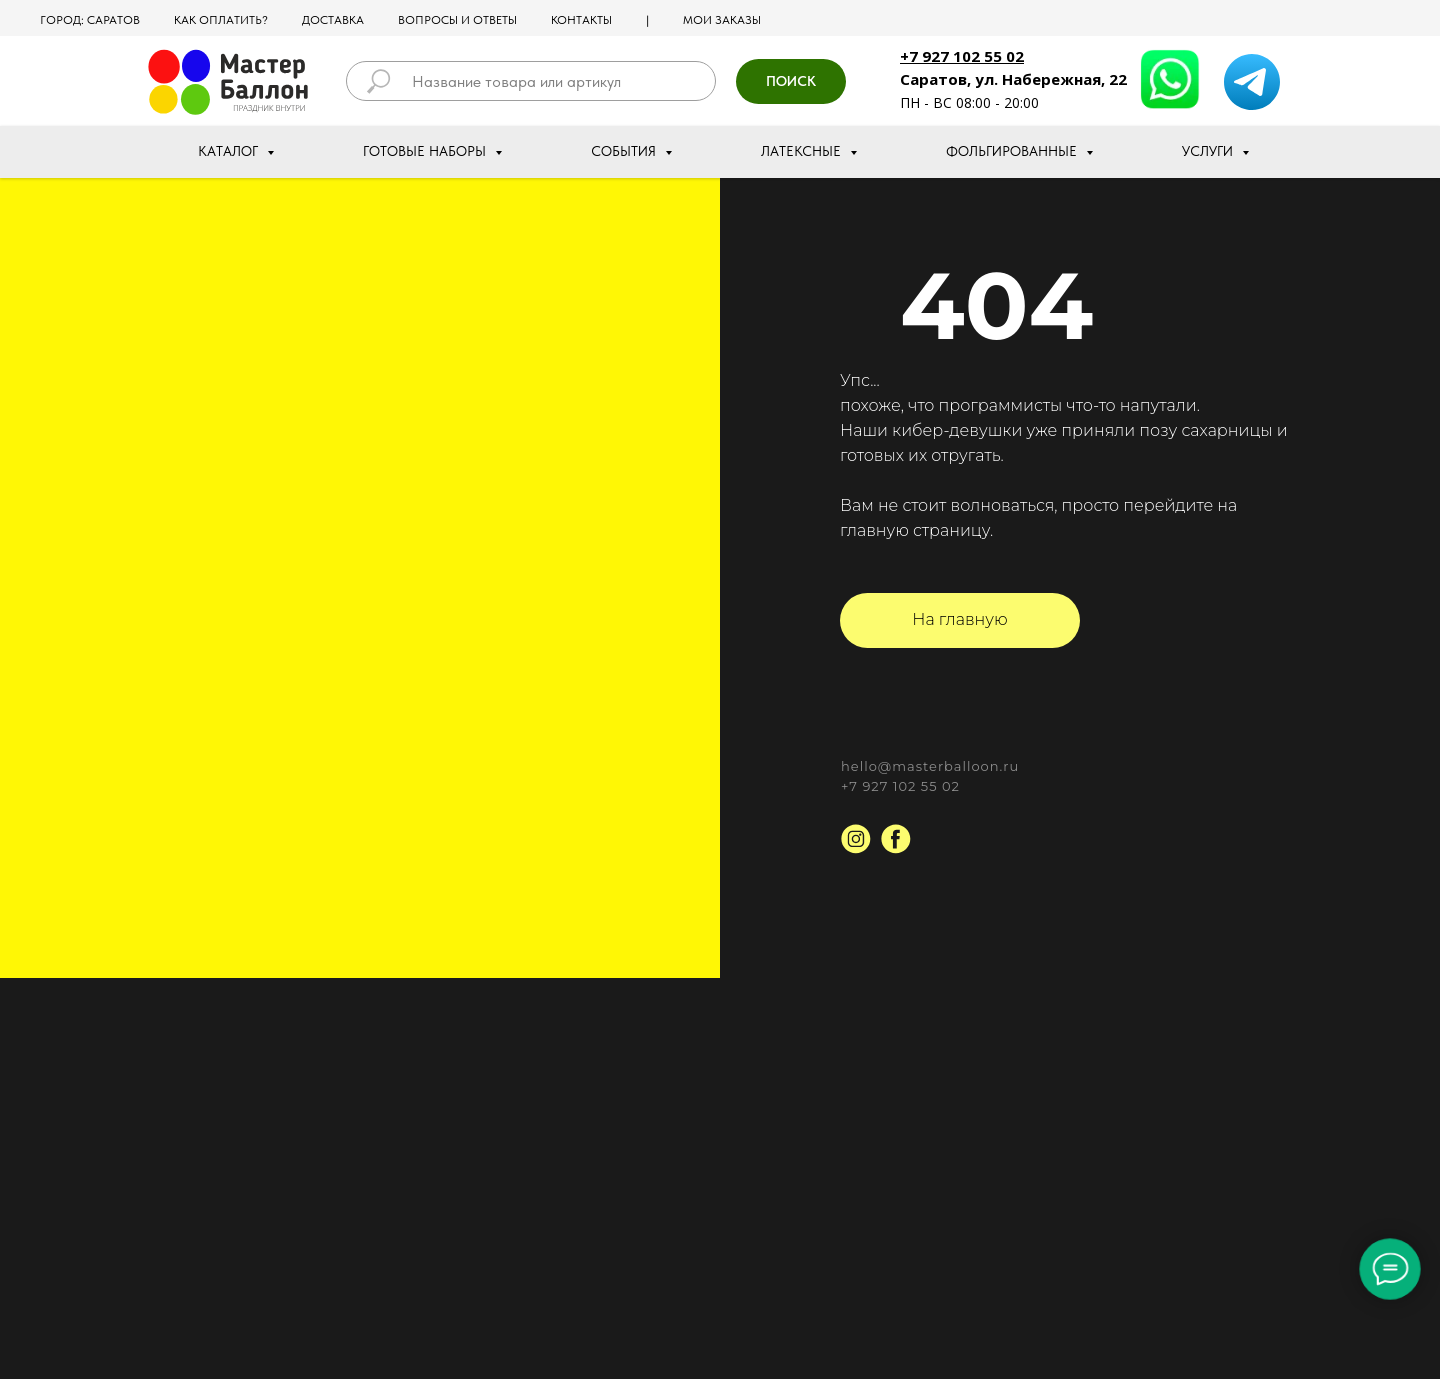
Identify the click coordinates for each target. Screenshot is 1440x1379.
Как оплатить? (221, 20)
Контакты (581, 20)
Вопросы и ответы (457, 20)
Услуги (1209, 151)
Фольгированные (1013, 151)
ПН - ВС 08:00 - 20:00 (969, 102)
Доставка (333, 20)
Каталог (230, 151)
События (625, 151)
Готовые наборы (426, 151)
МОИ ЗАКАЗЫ (722, 20)
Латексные (803, 151)
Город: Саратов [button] (90, 20)
